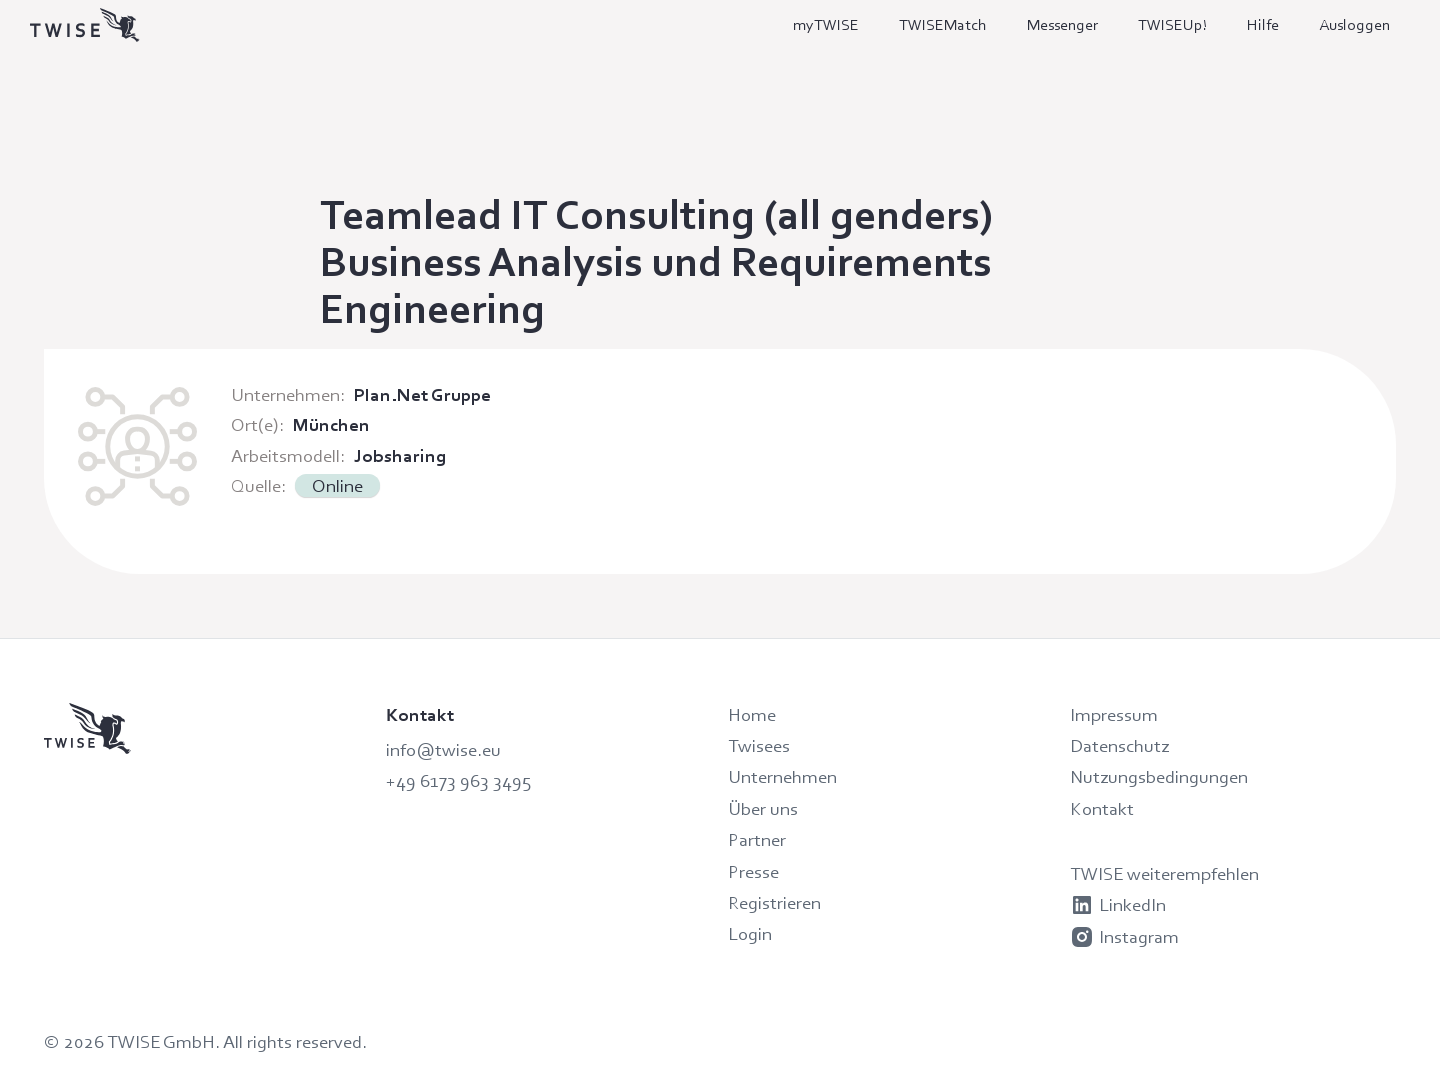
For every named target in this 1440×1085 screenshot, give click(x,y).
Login (750, 933)
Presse (753, 871)
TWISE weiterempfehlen (1164, 873)
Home (752, 714)
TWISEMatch (943, 24)
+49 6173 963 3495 (458, 780)
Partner (757, 839)
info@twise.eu (443, 749)
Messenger (1062, 24)
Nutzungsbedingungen (1159, 776)
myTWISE (826, 24)
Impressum (1114, 714)
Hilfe (1263, 24)
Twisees (759, 745)
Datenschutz (1119, 745)
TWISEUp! (1172, 24)
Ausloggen (1354, 24)
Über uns (763, 808)
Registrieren (774, 902)
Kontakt (1102, 808)
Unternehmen (782, 776)
